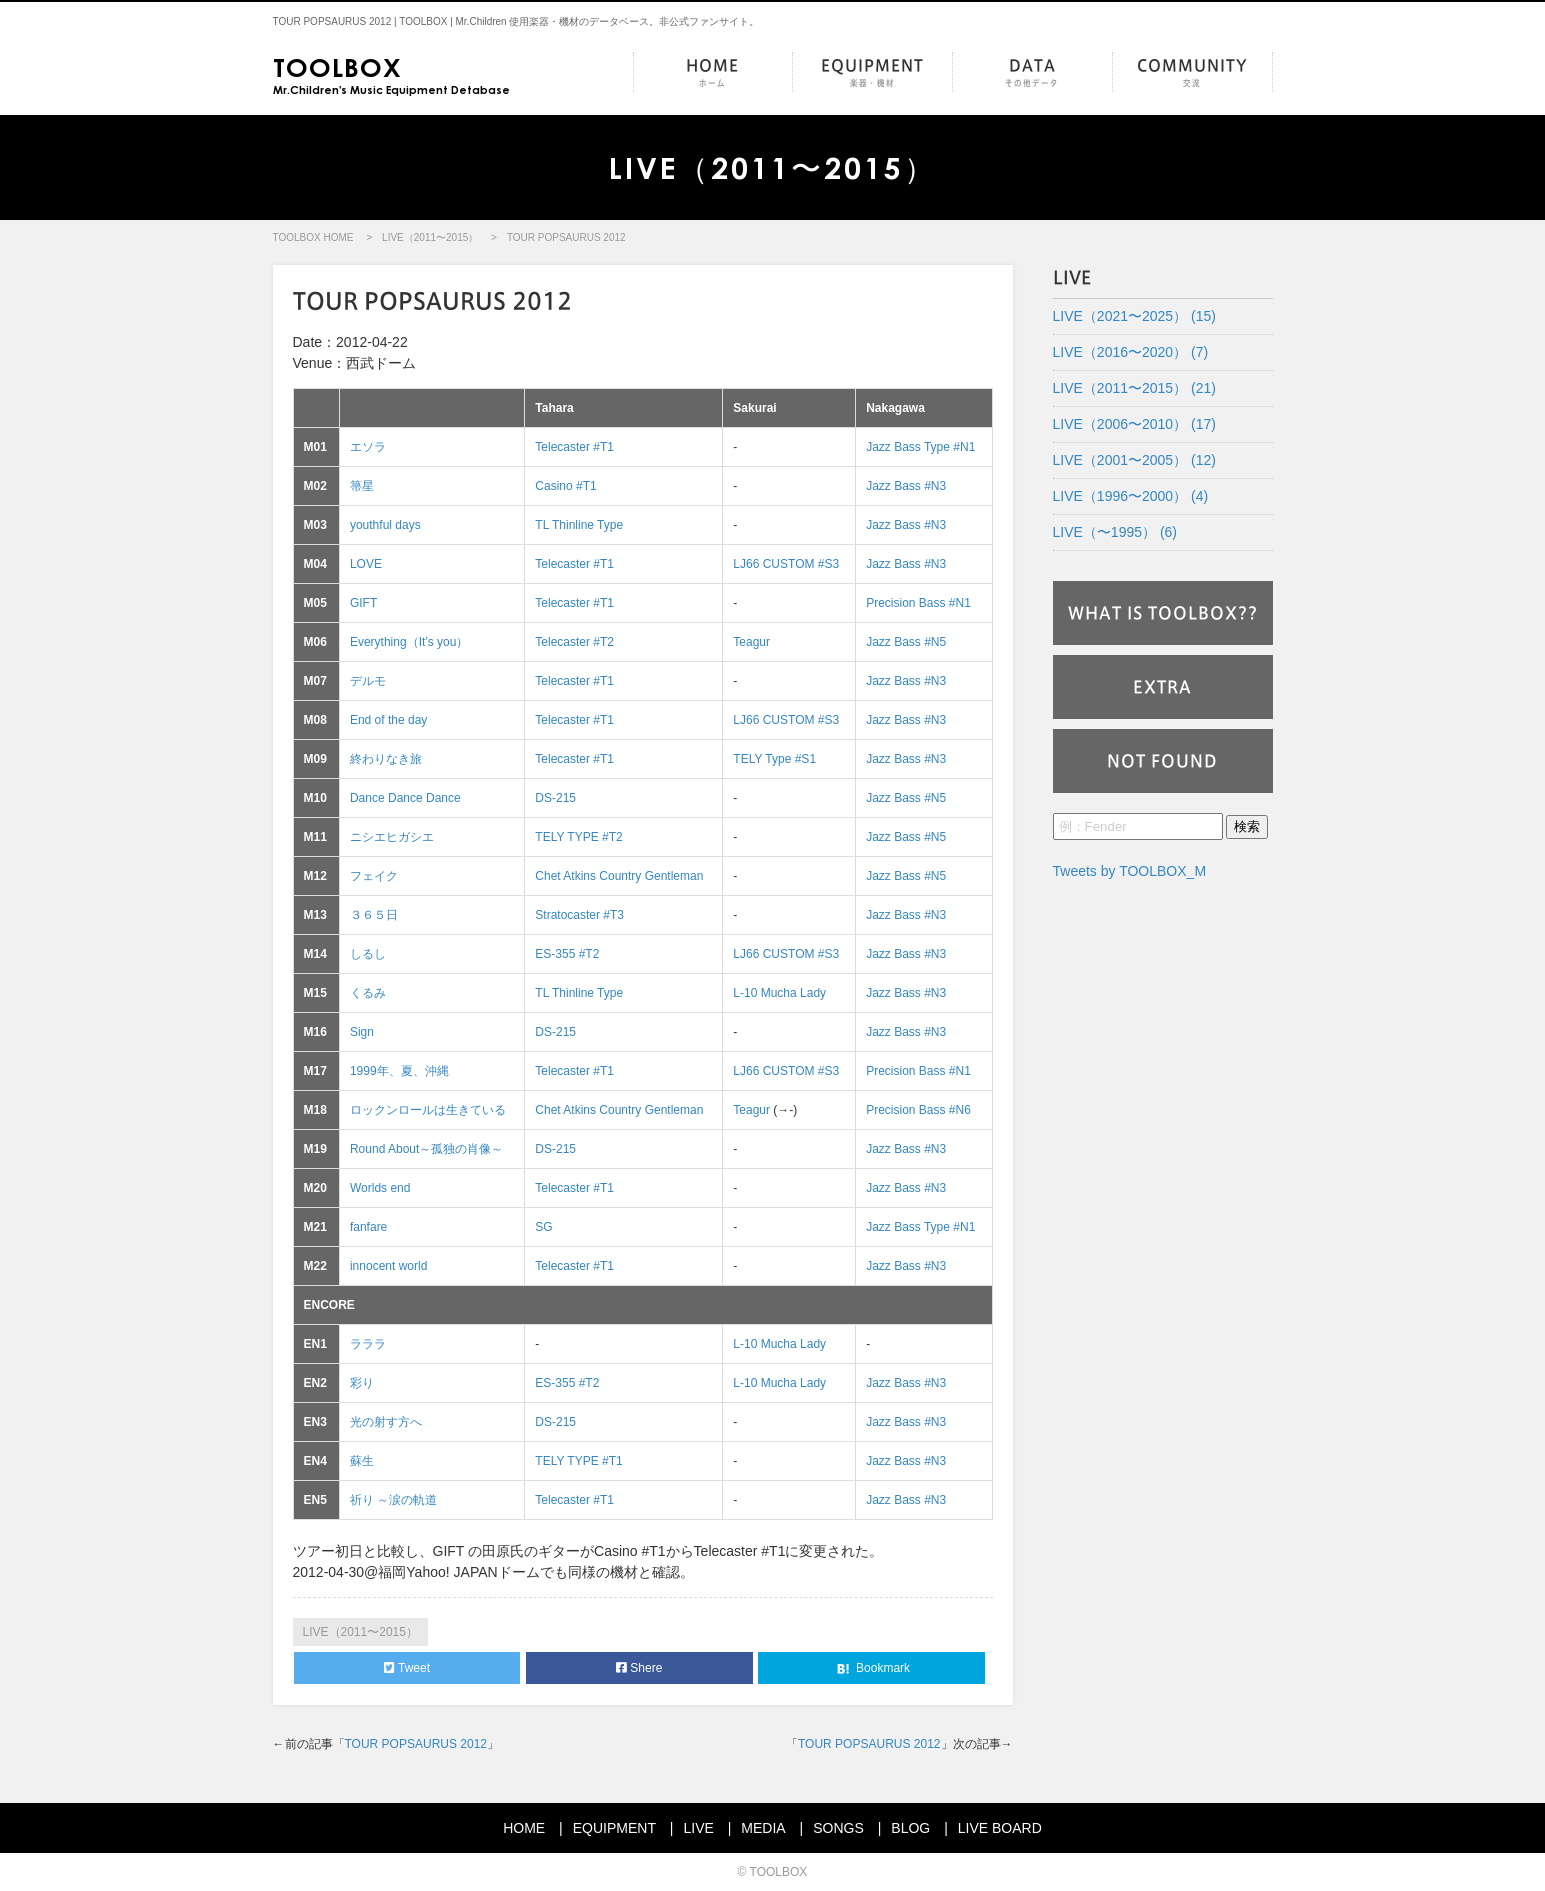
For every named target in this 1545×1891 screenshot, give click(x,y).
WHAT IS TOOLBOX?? (1163, 613)
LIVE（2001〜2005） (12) (1134, 460)
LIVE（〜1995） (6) (1115, 532)
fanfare (368, 1227)
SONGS (838, 1828)
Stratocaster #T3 (579, 915)
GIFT (363, 603)
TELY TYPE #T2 (578, 837)
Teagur (751, 642)
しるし (368, 954)
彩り (362, 1383)
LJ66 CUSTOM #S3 (786, 564)
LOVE (366, 564)
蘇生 (362, 1461)
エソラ (368, 447)
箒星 (362, 486)
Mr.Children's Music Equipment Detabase (391, 74)
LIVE (698, 1828)
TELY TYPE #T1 (578, 1461)
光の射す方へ (386, 1422)
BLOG (910, 1828)
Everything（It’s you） (409, 642)
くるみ (368, 993)
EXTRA (1162, 687)
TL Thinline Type (579, 525)
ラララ (368, 1344)
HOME (713, 73)
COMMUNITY (1192, 73)
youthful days (385, 525)
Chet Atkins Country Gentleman (619, 876)
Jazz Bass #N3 (906, 486)
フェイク (374, 876)
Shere (639, 1668)
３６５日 (374, 915)
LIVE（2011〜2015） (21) (1134, 388)
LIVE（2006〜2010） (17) (1134, 424)
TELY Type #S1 (774, 759)
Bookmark (871, 1669)
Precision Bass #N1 (918, 603)
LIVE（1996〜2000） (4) (1131, 496)
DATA (1032, 73)
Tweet (407, 1668)
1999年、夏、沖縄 (399, 1071)
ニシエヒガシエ (392, 837)
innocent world (388, 1266)
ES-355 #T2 (567, 954)
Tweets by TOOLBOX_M (1130, 871)
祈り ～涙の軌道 (393, 1500)
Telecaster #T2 (574, 642)
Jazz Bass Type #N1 (920, 447)
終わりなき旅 (386, 759)
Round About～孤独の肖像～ (426, 1149)
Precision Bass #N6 (918, 1110)
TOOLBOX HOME (313, 237)
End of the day (388, 720)
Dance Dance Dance (405, 798)
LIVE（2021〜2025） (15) (1134, 316)
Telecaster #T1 (574, 447)
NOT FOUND (1162, 761)
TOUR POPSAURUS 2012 (416, 1744)
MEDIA (763, 1828)
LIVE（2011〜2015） (430, 237)
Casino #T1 (565, 486)
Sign (362, 1032)
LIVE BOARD (1000, 1828)
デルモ (368, 681)
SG (543, 1227)
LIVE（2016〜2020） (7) (1131, 352)
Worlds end (380, 1188)
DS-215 (555, 798)
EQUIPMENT (872, 73)
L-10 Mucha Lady (779, 993)
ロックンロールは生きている (428, 1110)
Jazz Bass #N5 (906, 642)
